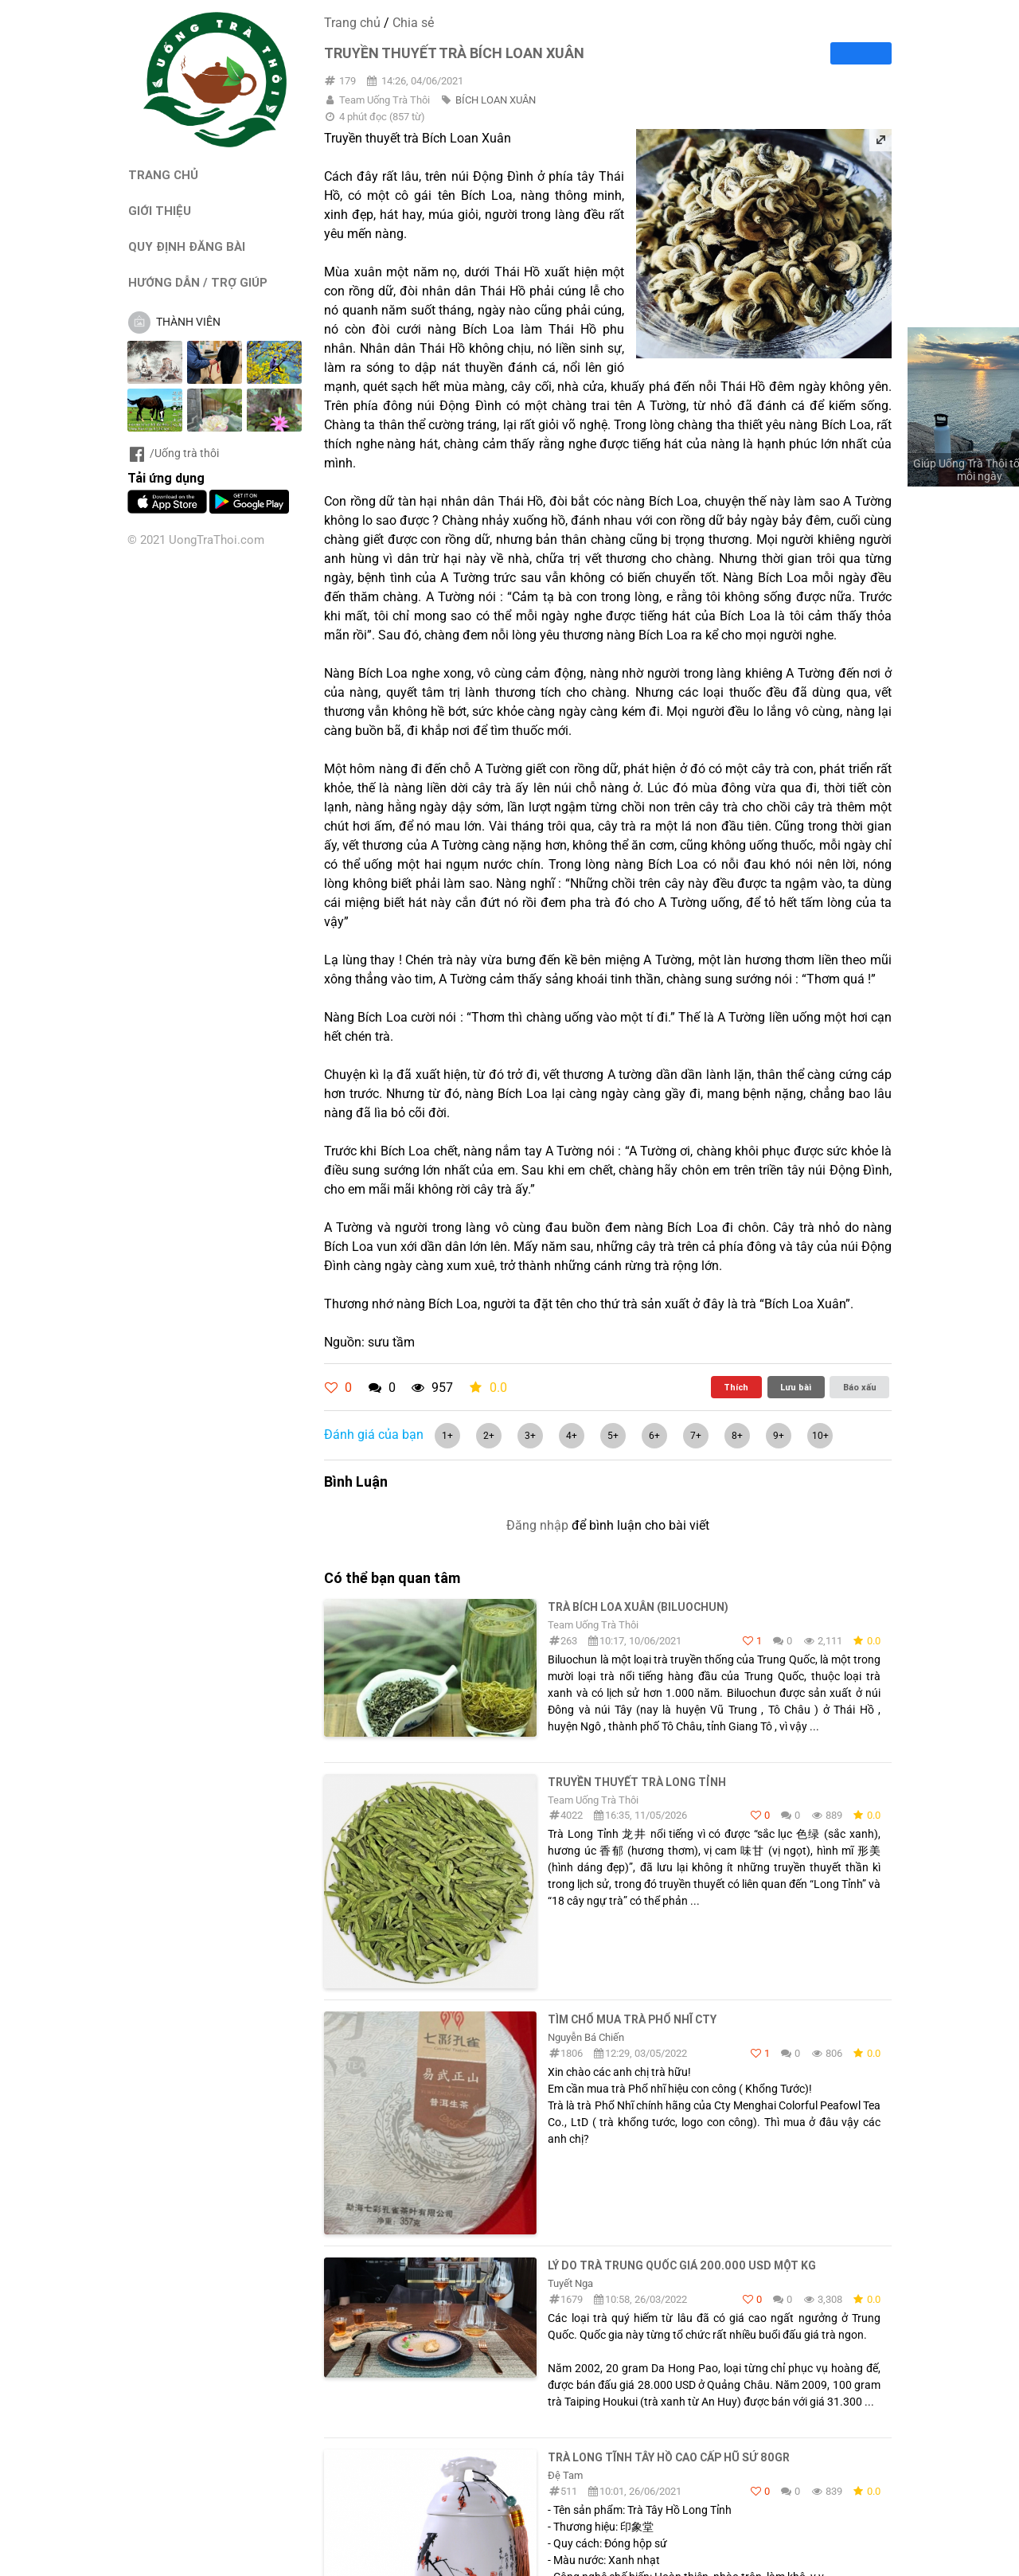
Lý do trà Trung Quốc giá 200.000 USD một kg (682, 2265)
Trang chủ (352, 22)
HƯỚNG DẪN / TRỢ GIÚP (197, 282)
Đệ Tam (565, 2475)
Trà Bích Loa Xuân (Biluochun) (638, 1607)
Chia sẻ (413, 22)
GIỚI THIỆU (159, 210)
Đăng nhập (537, 1525)
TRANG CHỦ (163, 174)
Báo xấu (859, 1387)
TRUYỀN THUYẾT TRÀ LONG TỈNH (637, 1782)
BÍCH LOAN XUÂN (495, 100)
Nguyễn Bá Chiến (586, 2037)
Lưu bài (795, 1387)
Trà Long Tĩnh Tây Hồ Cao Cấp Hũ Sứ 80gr (669, 2457)
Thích (736, 1387)
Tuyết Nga (570, 2283)
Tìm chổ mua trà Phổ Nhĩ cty (632, 2019)
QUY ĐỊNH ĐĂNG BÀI (186, 246)
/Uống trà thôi (173, 453)
